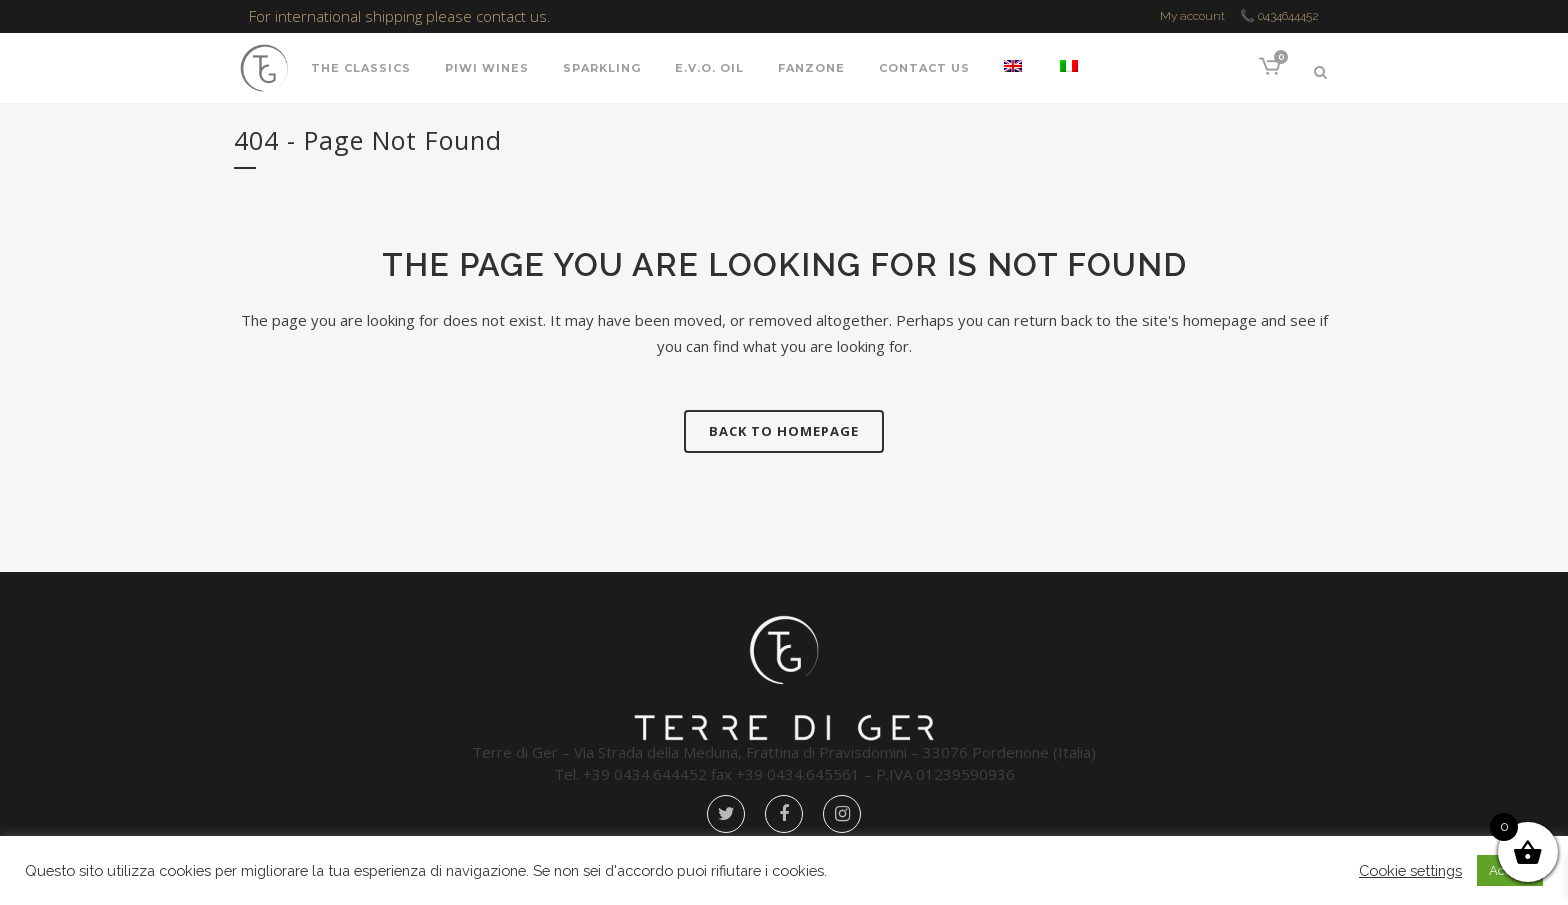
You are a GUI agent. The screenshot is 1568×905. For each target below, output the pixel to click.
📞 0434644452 (1279, 16)
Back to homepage (784, 431)
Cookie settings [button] (1410, 870)
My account (1192, 16)
